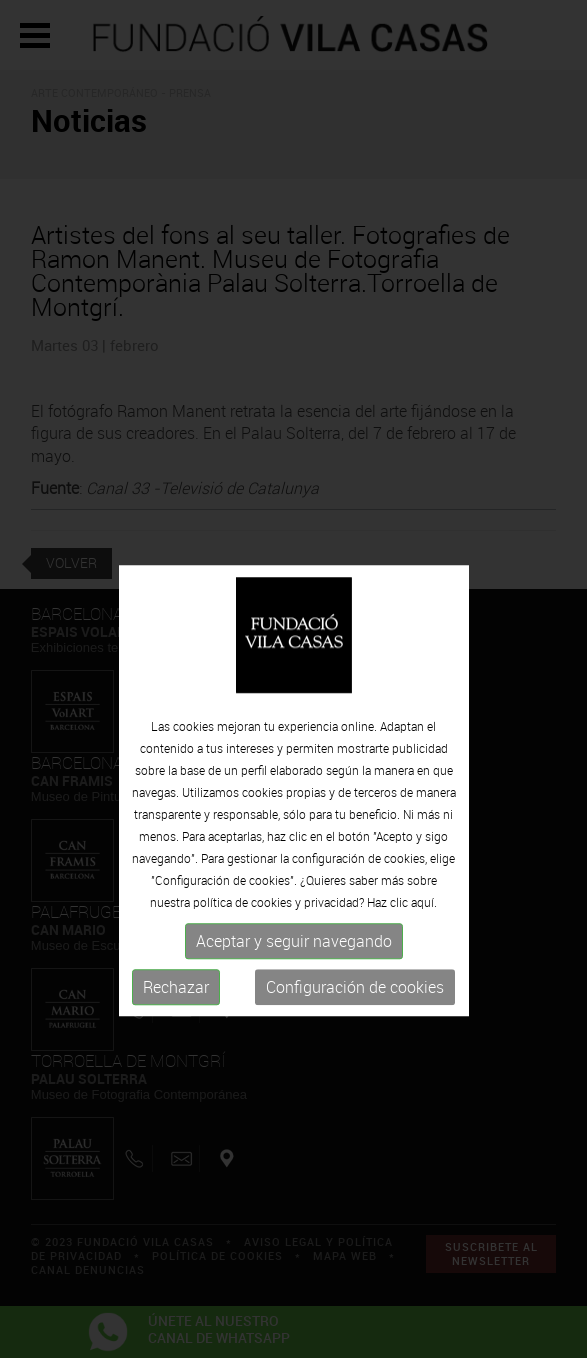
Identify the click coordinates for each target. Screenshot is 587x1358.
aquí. (424, 932)
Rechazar (176, 1017)
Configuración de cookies (355, 1017)
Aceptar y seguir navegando (294, 971)
